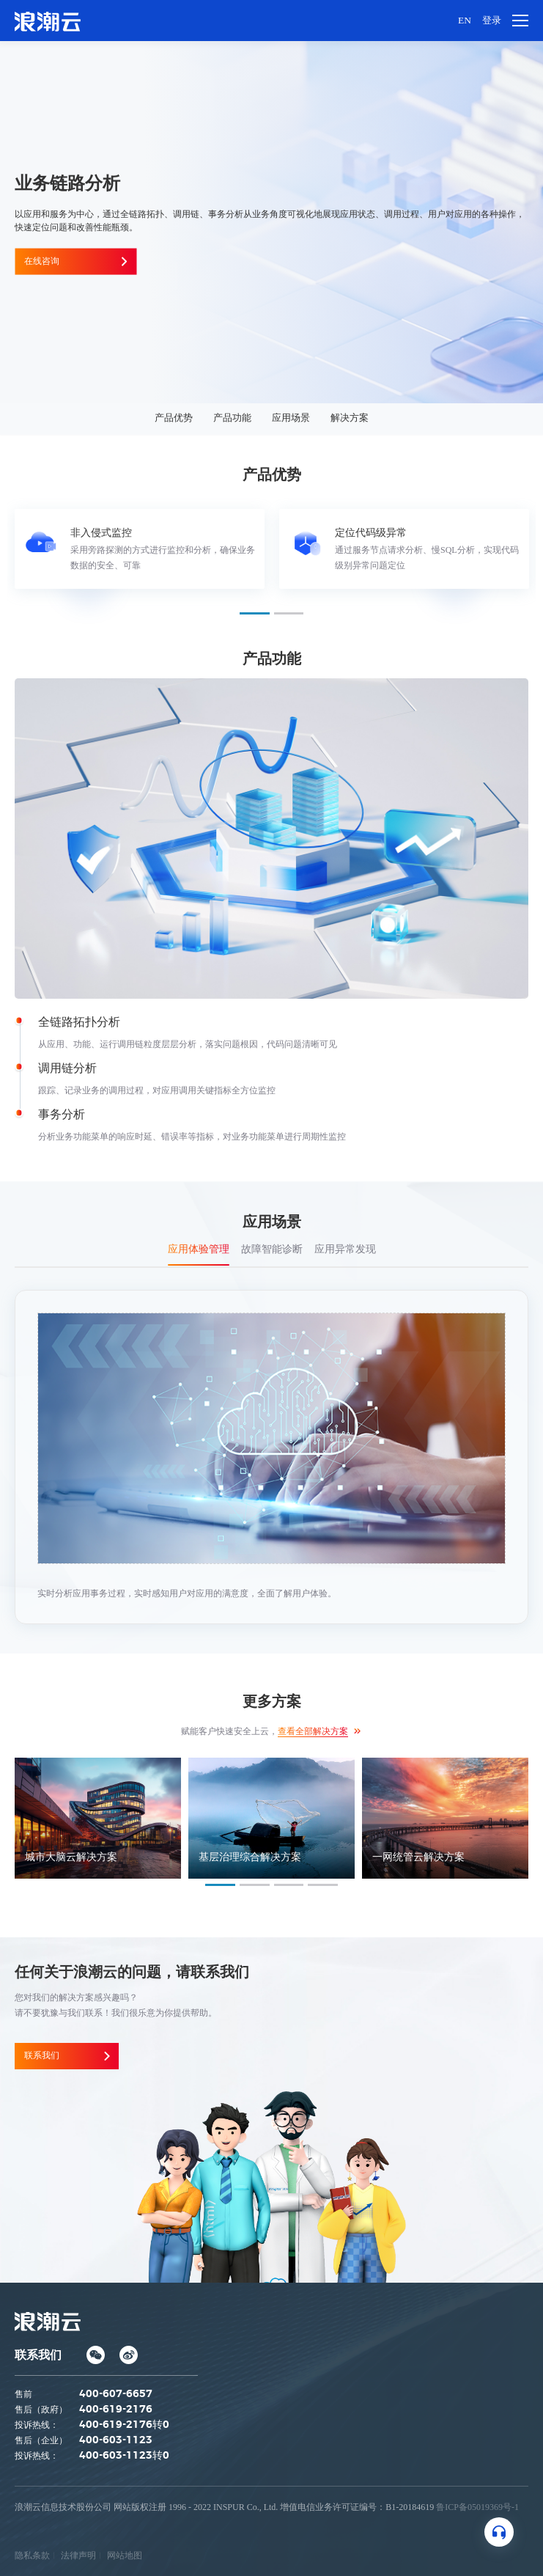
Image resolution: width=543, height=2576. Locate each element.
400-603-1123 (115, 2439)
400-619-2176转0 (124, 2424)
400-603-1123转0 (124, 2455)
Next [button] (528, 555)
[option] (139, 549)
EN (463, 20)
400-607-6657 (115, 2393)
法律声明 (78, 2555)
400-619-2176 (115, 2409)
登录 (491, 20)
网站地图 (124, 2555)
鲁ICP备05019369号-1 (477, 2506)
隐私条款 (32, 2555)
